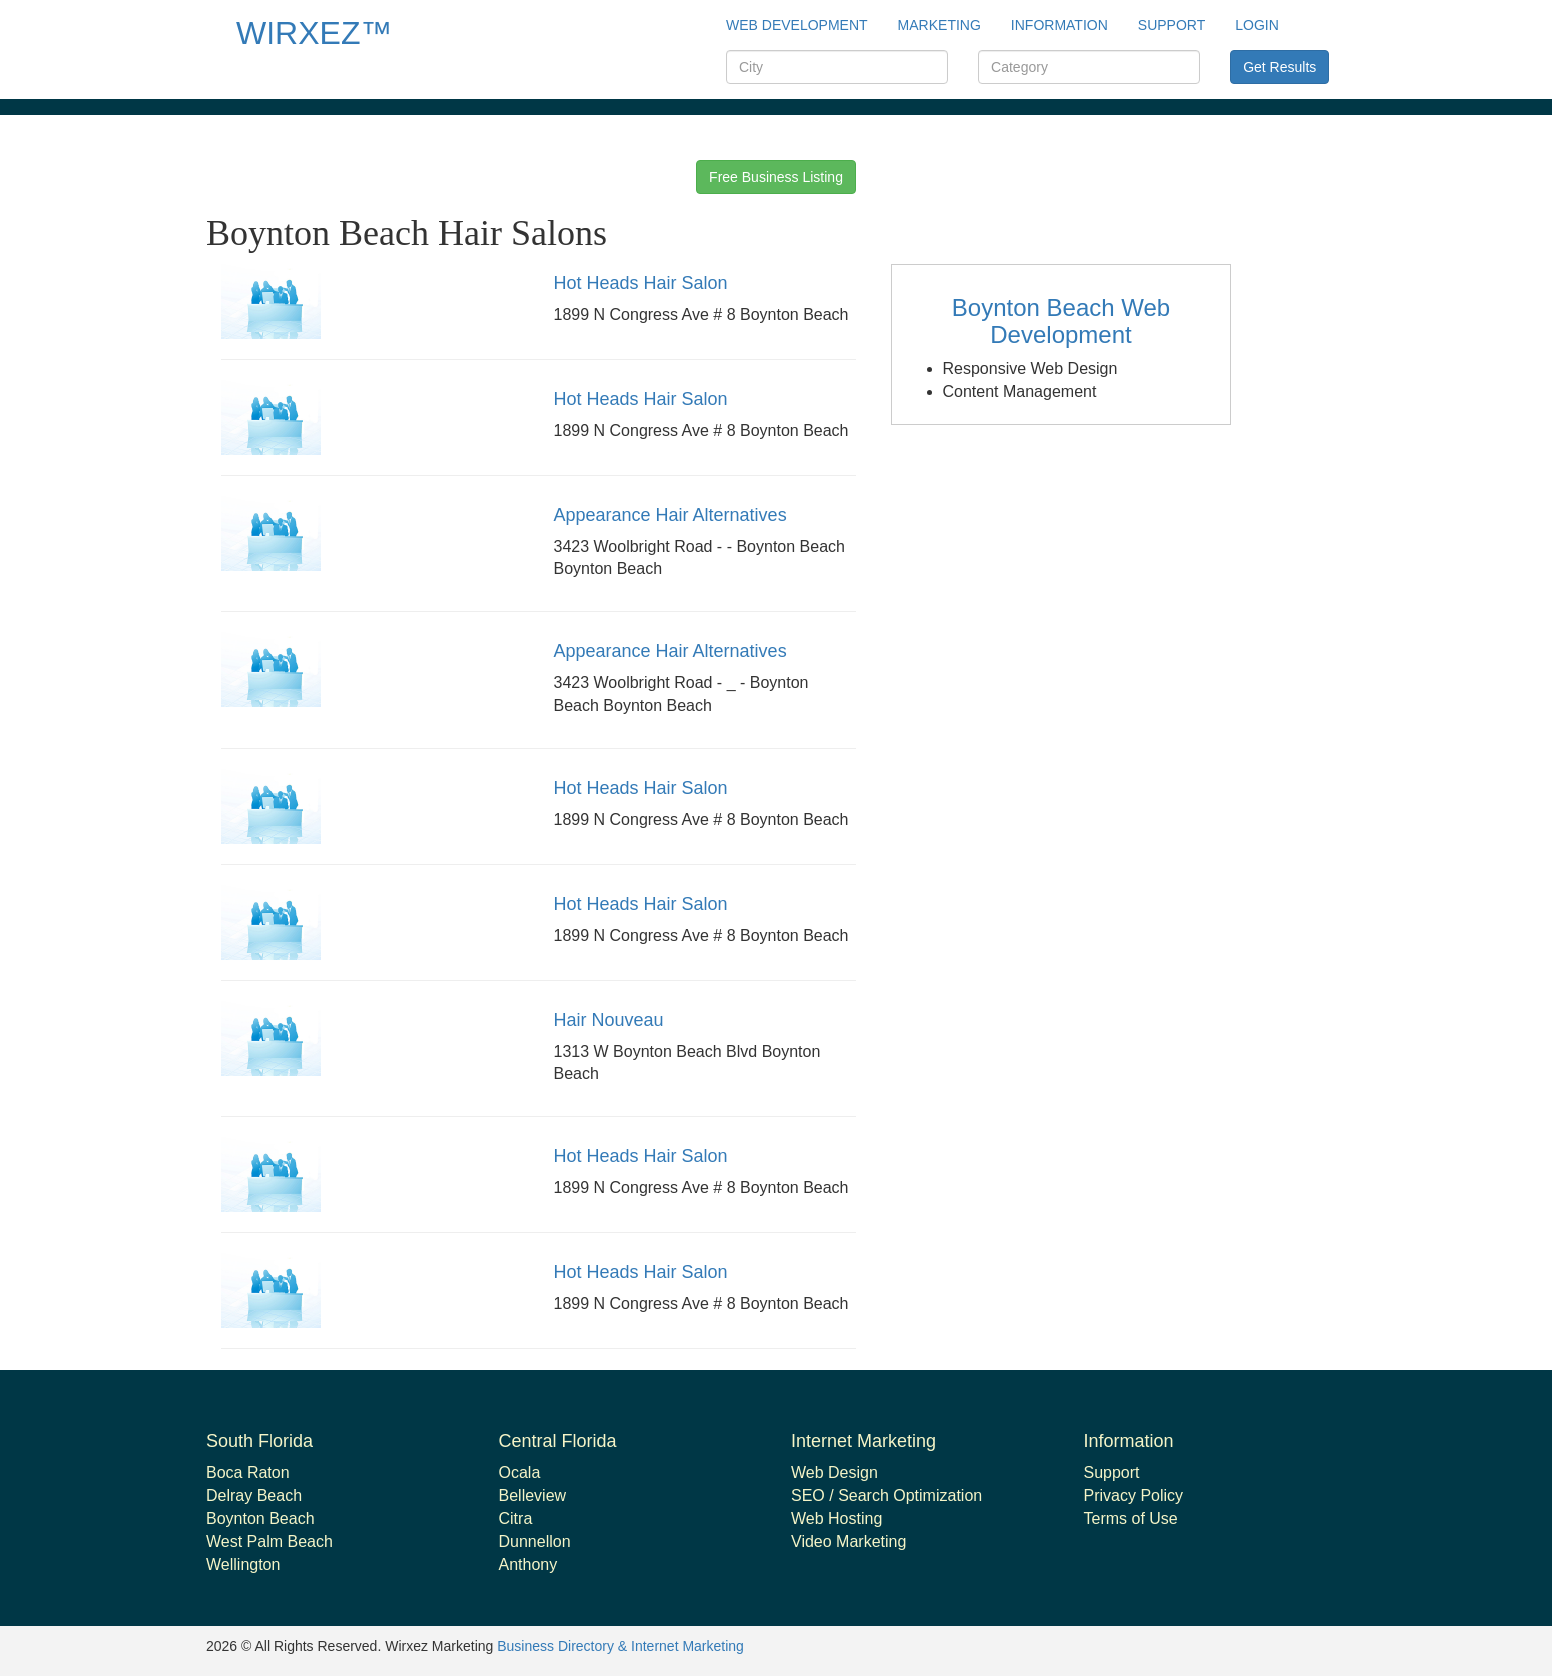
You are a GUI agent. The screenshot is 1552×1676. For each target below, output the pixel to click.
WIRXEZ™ (314, 33)
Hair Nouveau (609, 1020)
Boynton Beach (260, 1518)
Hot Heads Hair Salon (641, 283)
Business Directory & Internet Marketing (620, 1646)
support (1171, 25)
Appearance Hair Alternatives (670, 515)
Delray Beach (254, 1495)
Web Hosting (836, 1518)
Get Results (1279, 67)
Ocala (520, 1472)
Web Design (834, 1472)
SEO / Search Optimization (886, 1495)
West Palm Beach (269, 1541)
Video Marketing (848, 1541)
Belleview (533, 1495)
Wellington (243, 1564)
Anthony (528, 1564)
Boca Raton (248, 1472)
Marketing (939, 25)
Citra (516, 1518)
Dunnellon (535, 1541)
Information (1059, 25)
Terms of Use (1131, 1518)
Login (1257, 25)
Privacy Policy (1134, 1495)
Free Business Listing (776, 177)
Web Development (797, 25)
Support (1112, 1472)
